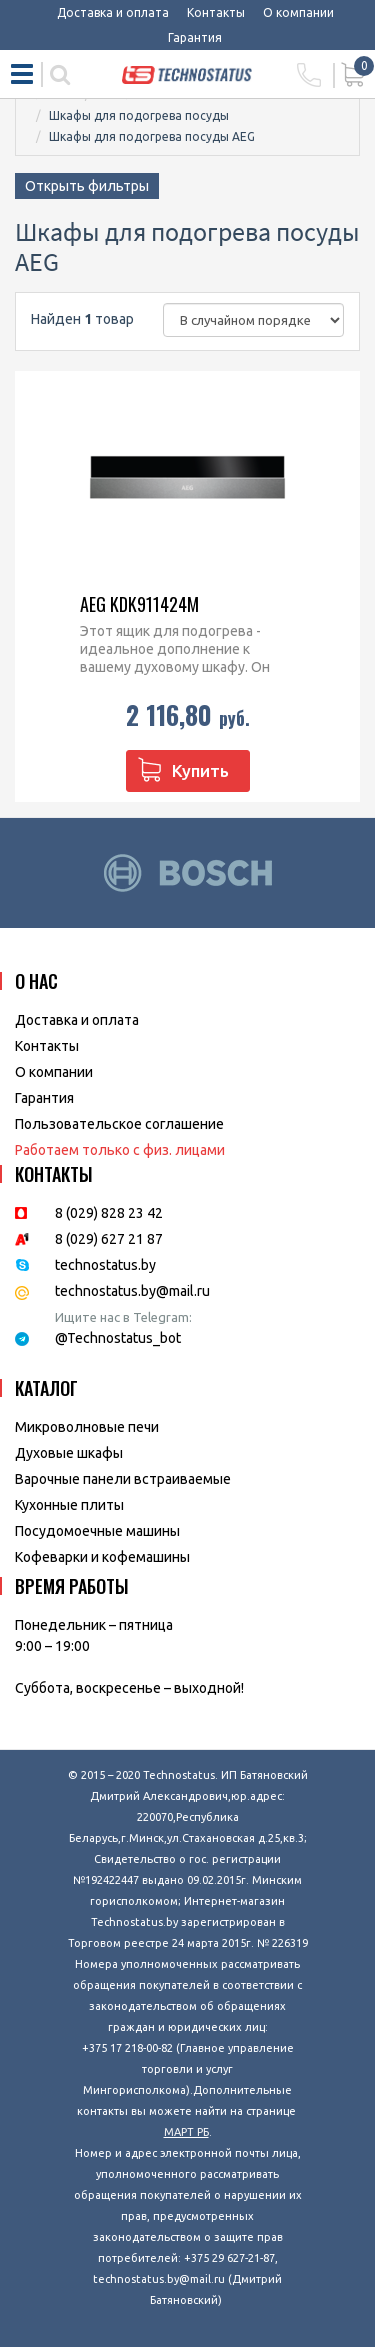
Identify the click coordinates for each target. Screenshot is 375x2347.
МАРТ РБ (186, 2132)
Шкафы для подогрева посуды (139, 115)
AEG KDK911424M (139, 604)
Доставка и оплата (113, 12)
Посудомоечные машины (97, 1531)
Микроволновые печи (87, 1427)
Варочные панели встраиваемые (123, 1479)
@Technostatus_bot (118, 1338)
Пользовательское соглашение (119, 1124)
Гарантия (195, 37)
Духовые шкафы (69, 1453)
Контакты (216, 12)
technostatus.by (105, 1265)
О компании (298, 12)
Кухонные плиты (69, 1505)
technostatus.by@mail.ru (132, 1291)
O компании (54, 1072)
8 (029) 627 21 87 (109, 1239)
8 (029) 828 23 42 (109, 1213)
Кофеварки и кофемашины (102, 1557)
